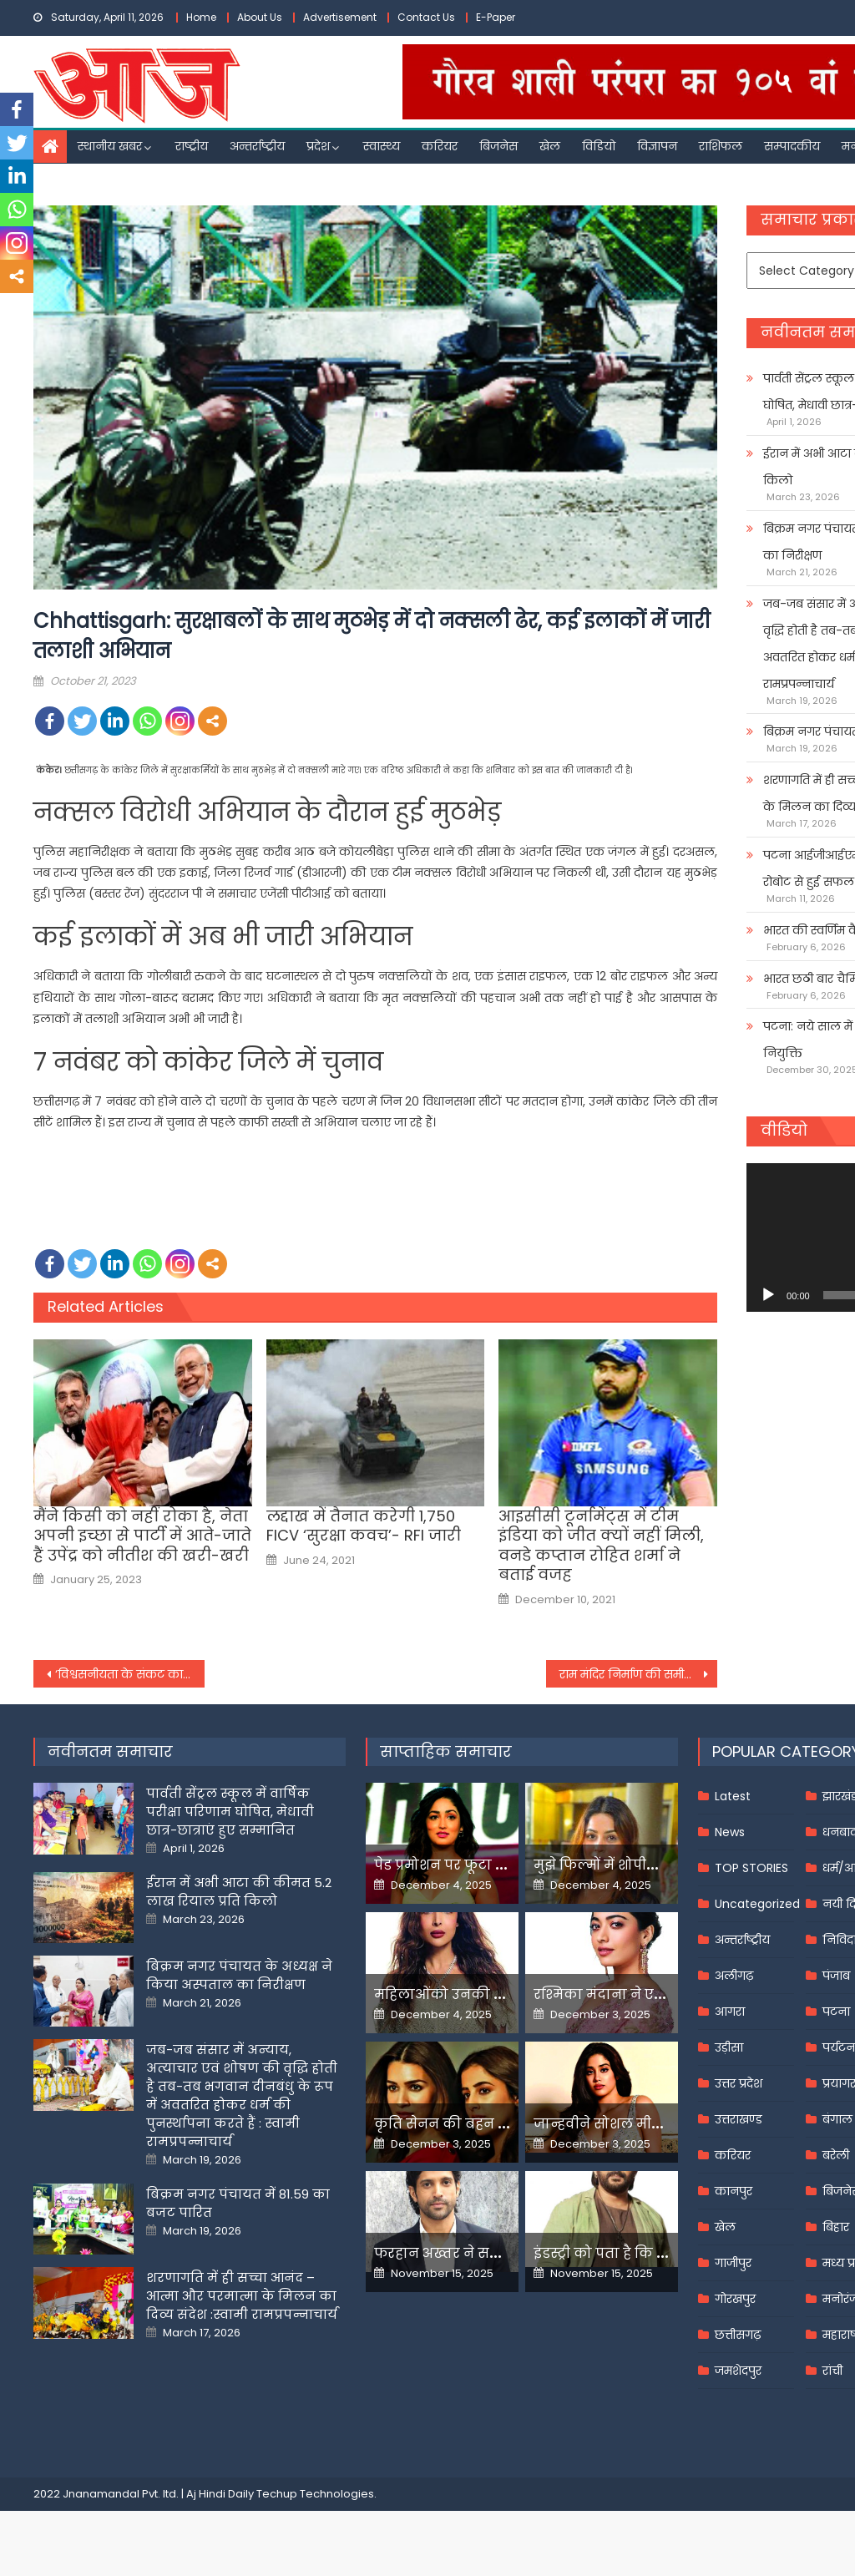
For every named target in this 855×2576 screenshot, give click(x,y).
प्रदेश (318, 146)
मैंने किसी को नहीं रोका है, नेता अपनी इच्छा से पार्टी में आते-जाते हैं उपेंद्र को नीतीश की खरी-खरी (142, 1535)
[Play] (768, 1295)
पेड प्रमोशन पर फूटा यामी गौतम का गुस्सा (501, 1865)
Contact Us (426, 17)
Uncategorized (757, 1903)
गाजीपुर (733, 2263)
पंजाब (836, 1975)
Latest (733, 1796)
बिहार (835, 2227)
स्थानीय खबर (110, 146)
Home (201, 17)
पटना (836, 2011)
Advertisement (340, 17)
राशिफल (720, 146)
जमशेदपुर (738, 2370)
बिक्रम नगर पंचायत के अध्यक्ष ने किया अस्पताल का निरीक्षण (239, 1975)
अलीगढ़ (734, 1975)
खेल (549, 146)
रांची (832, 2370)
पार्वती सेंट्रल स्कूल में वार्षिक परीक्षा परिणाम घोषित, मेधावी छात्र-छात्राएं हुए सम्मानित (230, 1811)
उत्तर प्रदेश (738, 2083)
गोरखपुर (735, 2298)
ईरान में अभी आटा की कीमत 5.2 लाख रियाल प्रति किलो (238, 1892)
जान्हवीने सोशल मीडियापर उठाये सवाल (655, 2123)
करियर (440, 146)
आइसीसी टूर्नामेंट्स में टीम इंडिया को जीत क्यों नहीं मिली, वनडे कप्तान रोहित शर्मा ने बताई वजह (601, 1545)
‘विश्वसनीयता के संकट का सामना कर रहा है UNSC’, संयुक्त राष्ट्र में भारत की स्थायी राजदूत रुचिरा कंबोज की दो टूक (130, 1674)
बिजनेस (498, 146)
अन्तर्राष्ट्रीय (257, 146)
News (730, 1832)
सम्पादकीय (792, 146)
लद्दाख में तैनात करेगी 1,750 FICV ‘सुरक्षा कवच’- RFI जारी (363, 1526)
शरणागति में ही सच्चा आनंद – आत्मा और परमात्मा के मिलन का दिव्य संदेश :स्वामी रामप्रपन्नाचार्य (241, 2296)
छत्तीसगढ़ (738, 2334)
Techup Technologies (315, 2494)
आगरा (730, 2011)
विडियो (598, 146)
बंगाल (837, 2119)
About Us (259, 17)
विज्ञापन (657, 146)
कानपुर (733, 2191)
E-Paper (495, 17)
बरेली (835, 2155)
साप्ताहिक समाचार (446, 1751)
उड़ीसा (729, 2047)
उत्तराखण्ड (738, 2119)
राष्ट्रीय (191, 146)
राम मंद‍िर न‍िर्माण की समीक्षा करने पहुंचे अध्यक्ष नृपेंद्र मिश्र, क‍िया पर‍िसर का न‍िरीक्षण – (638, 1674)
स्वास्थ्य (381, 146)
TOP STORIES (751, 1868)
